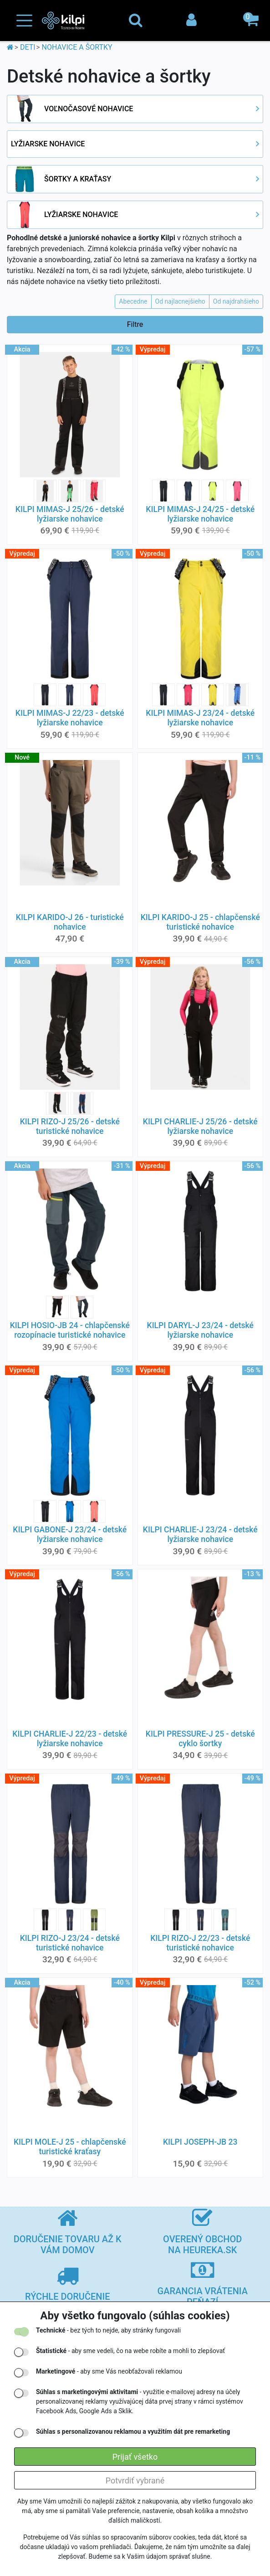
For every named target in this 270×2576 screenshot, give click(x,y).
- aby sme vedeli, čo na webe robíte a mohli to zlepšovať (130, 2350)
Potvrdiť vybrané (135, 2480)
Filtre (135, 324)
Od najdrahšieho (236, 301)
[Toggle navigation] (24, 21)
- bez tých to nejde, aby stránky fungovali (108, 2330)
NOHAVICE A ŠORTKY (77, 47)
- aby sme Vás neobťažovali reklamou (109, 2371)
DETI (28, 47)
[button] (252, 20)
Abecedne (133, 301)
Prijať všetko (135, 2457)
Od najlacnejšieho (180, 301)
